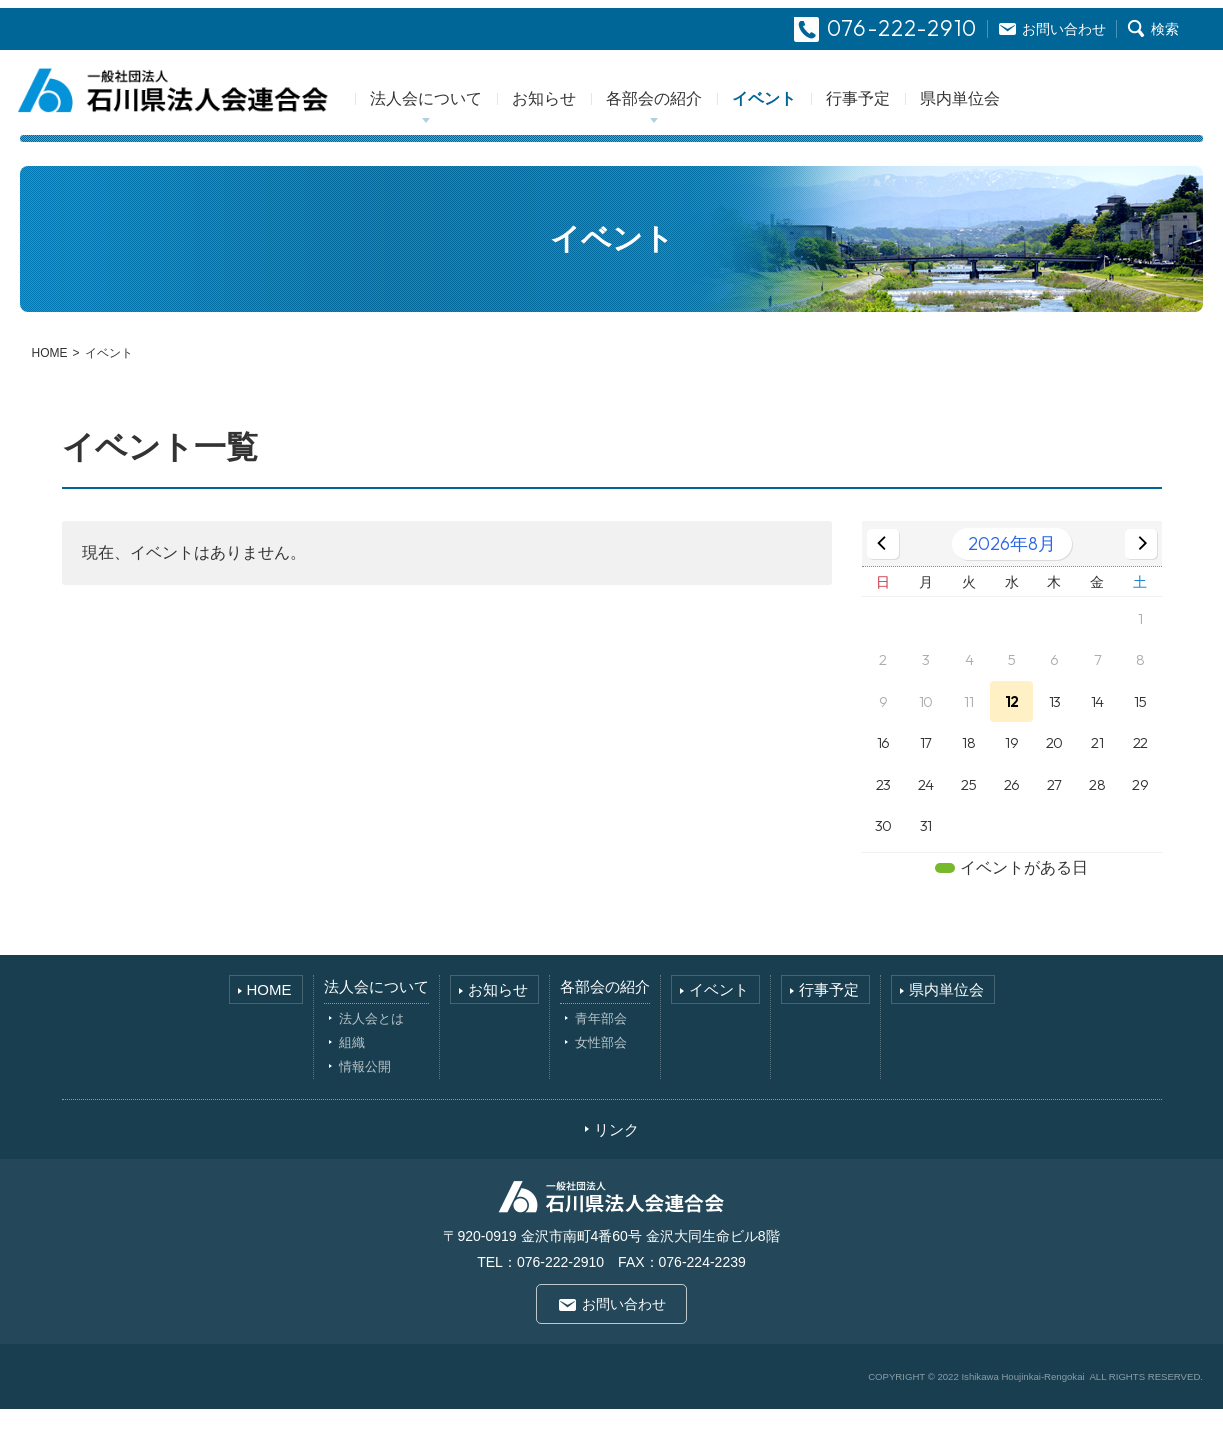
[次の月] (1141, 567)
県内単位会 (1015, 118)
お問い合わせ (624, 1327)
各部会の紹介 (709, 118)
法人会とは (371, 1041)
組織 (352, 1065)
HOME (50, 376)
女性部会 (601, 1065)
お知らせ (599, 118)
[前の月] (883, 567)
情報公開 (365, 1089)
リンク (616, 1152)
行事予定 (913, 118)
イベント (819, 118)
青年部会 (601, 1041)
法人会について (481, 118)
